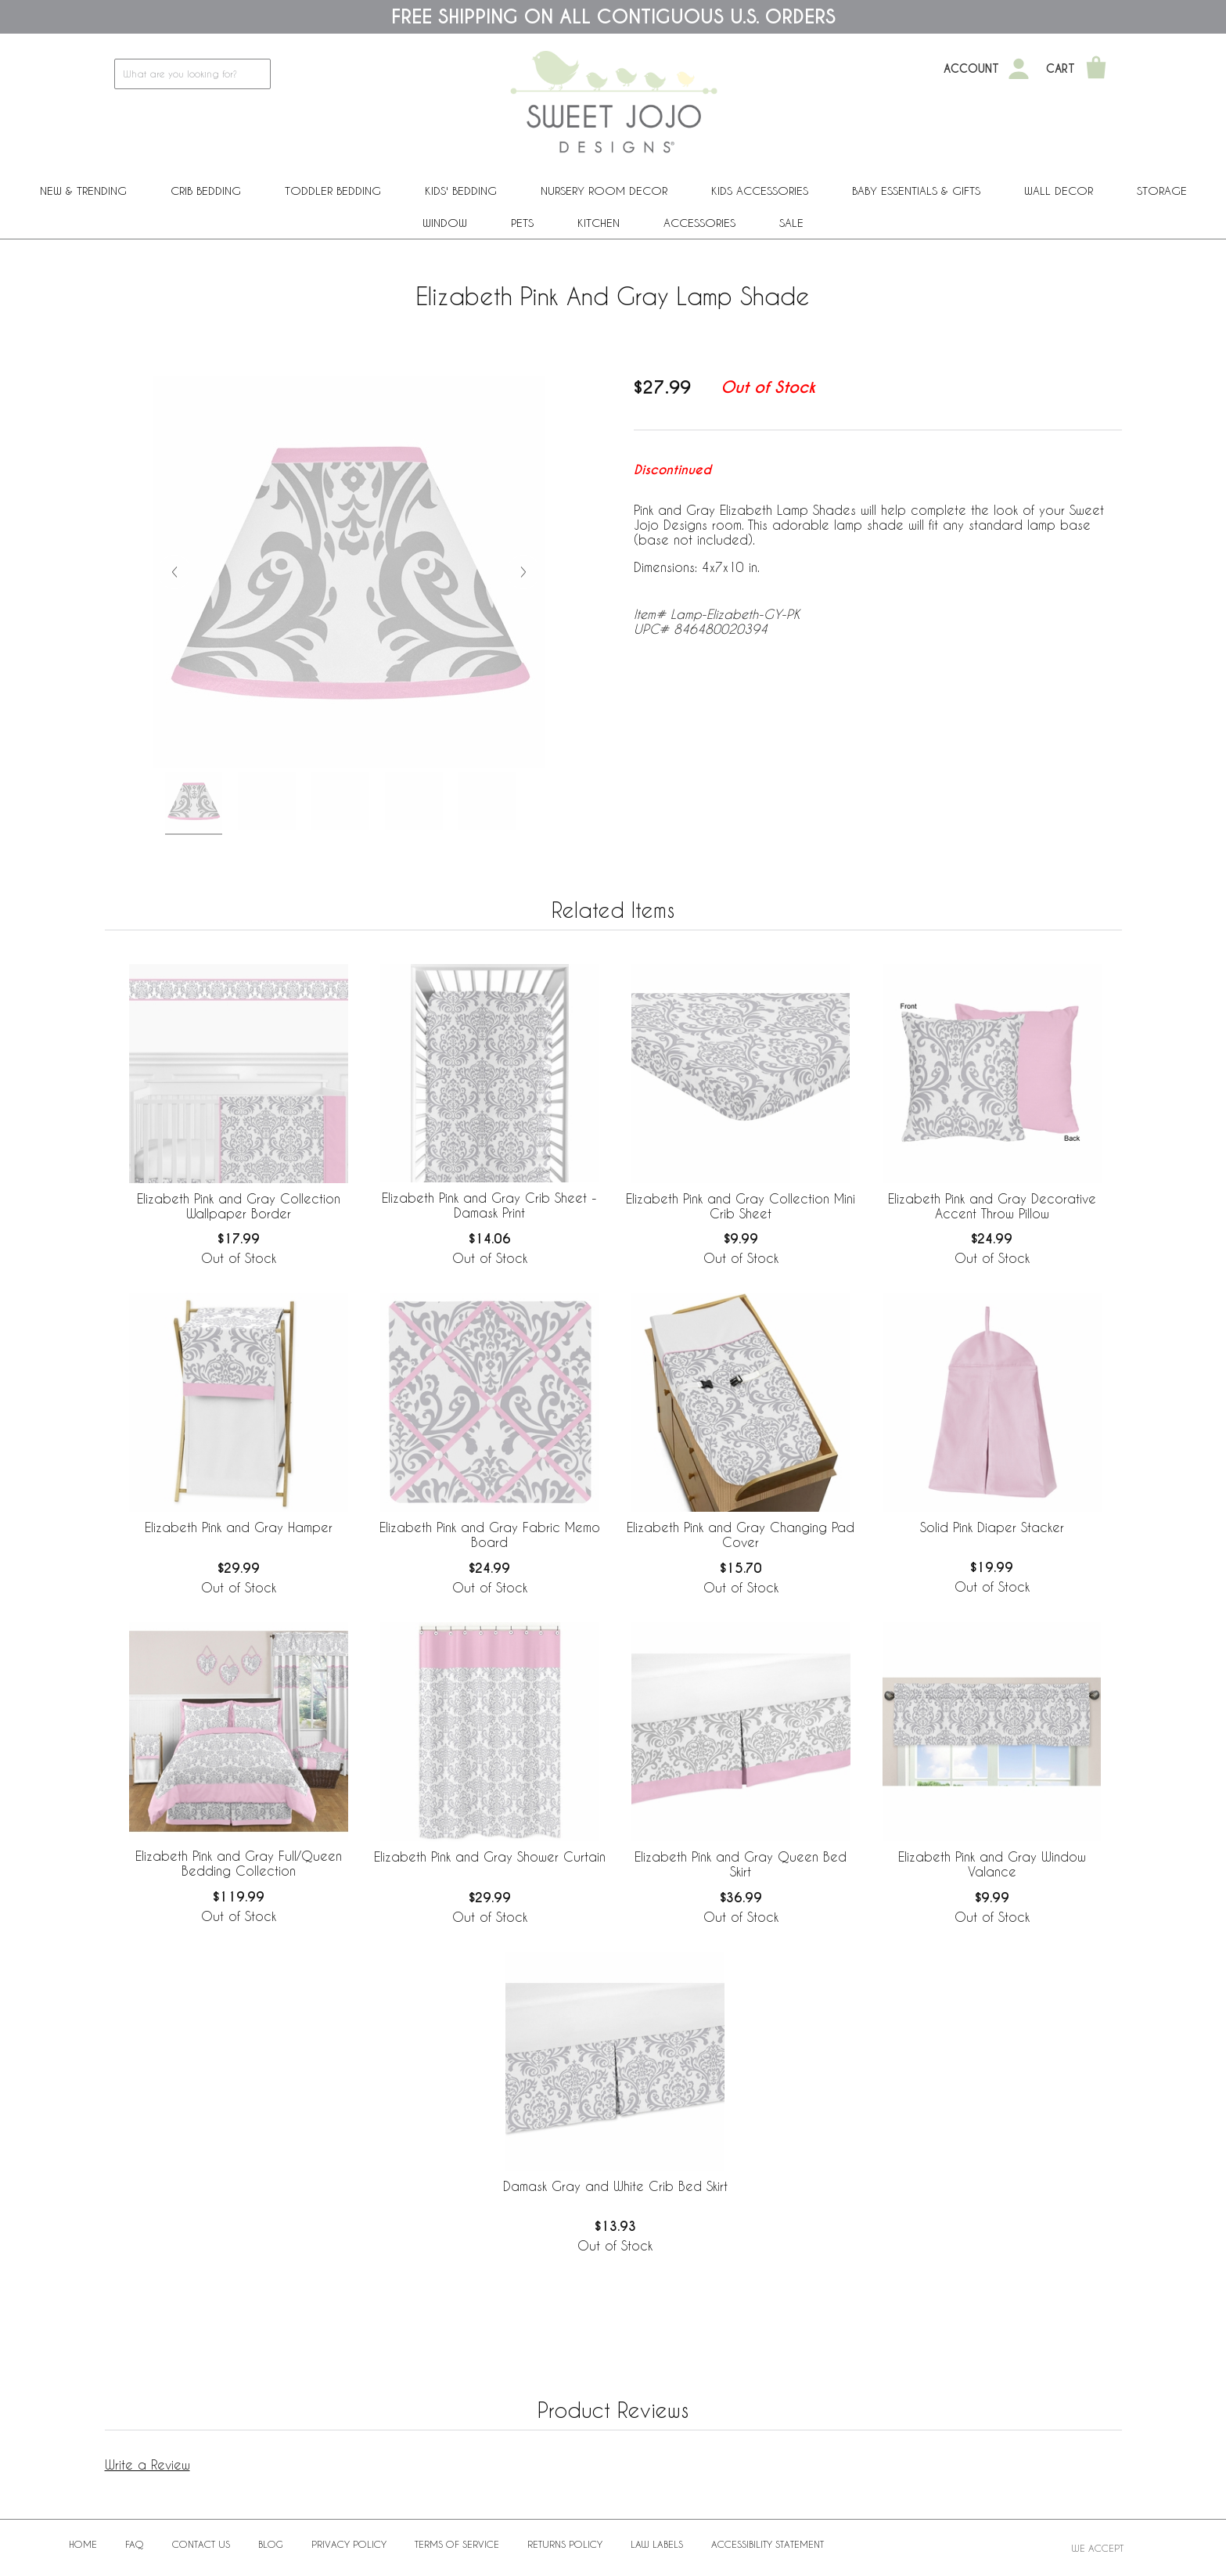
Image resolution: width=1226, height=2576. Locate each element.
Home (83, 2543)
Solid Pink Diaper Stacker (992, 1527)
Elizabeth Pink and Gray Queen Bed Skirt (741, 1864)
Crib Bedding (206, 190)
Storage (1162, 190)
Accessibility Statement (767, 2543)
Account (971, 68)
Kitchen (598, 222)
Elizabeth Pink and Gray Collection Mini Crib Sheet (740, 1206)
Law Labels (657, 2543)
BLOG (270, 2543)
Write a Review (147, 2464)
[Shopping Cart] (1096, 68)
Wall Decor (1058, 190)
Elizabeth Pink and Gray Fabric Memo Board (489, 1534)
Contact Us (201, 2543)
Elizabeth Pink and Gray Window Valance (992, 1864)
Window (444, 222)
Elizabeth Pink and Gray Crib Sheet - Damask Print (489, 1205)
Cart (1060, 68)
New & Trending (83, 190)
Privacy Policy (348, 2543)
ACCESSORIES (699, 222)
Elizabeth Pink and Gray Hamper (239, 1527)
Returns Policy (564, 2543)
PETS (522, 222)
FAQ (134, 2543)
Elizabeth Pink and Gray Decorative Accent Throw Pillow (992, 1206)
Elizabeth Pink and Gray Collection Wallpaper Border (238, 1206)
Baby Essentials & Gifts (916, 190)
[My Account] (1019, 69)
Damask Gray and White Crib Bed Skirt (615, 2185)
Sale (791, 222)
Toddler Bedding (333, 190)
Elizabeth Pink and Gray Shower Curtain (490, 1856)
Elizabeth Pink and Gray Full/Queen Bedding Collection (238, 1863)
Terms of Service (457, 2543)
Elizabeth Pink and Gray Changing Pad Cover (740, 1534)
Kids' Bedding (461, 190)
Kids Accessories (759, 190)
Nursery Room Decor (604, 190)
